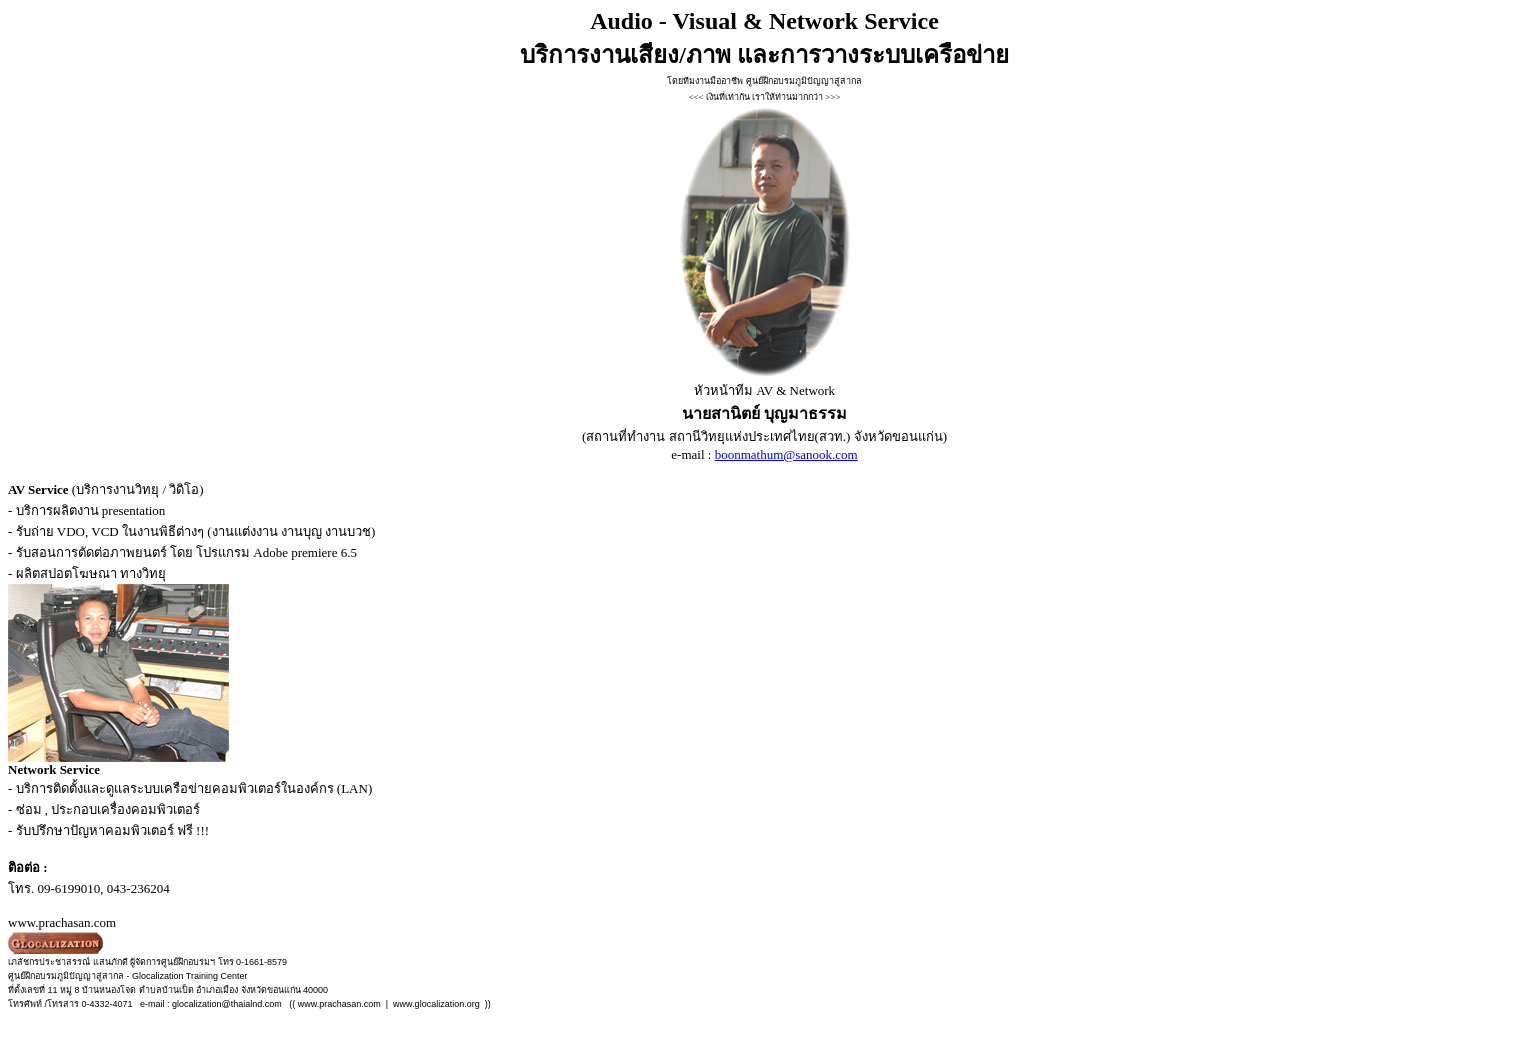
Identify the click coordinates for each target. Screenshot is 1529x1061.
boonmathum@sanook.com (786, 454)
